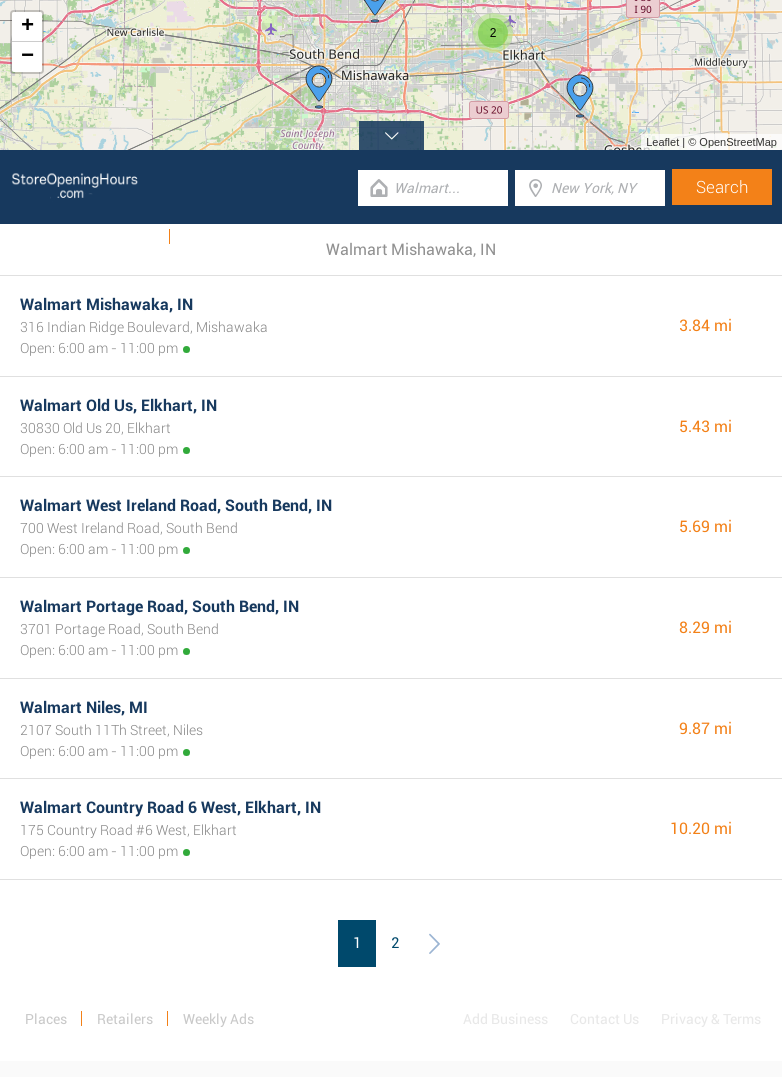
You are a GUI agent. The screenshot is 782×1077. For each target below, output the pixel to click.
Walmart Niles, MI (84, 707)
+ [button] (27, 27)
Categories (217, 237)
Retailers (125, 1019)
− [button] (27, 57)
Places (46, 1019)
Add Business (505, 1019)
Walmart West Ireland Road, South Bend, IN (176, 505)
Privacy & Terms (711, 1019)
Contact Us (604, 1019)
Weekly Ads (120, 237)
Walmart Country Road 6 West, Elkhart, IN (170, 807)
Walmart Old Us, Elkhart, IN (118, 405)
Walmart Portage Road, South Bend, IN (159, 606)
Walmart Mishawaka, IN (106, 304)
